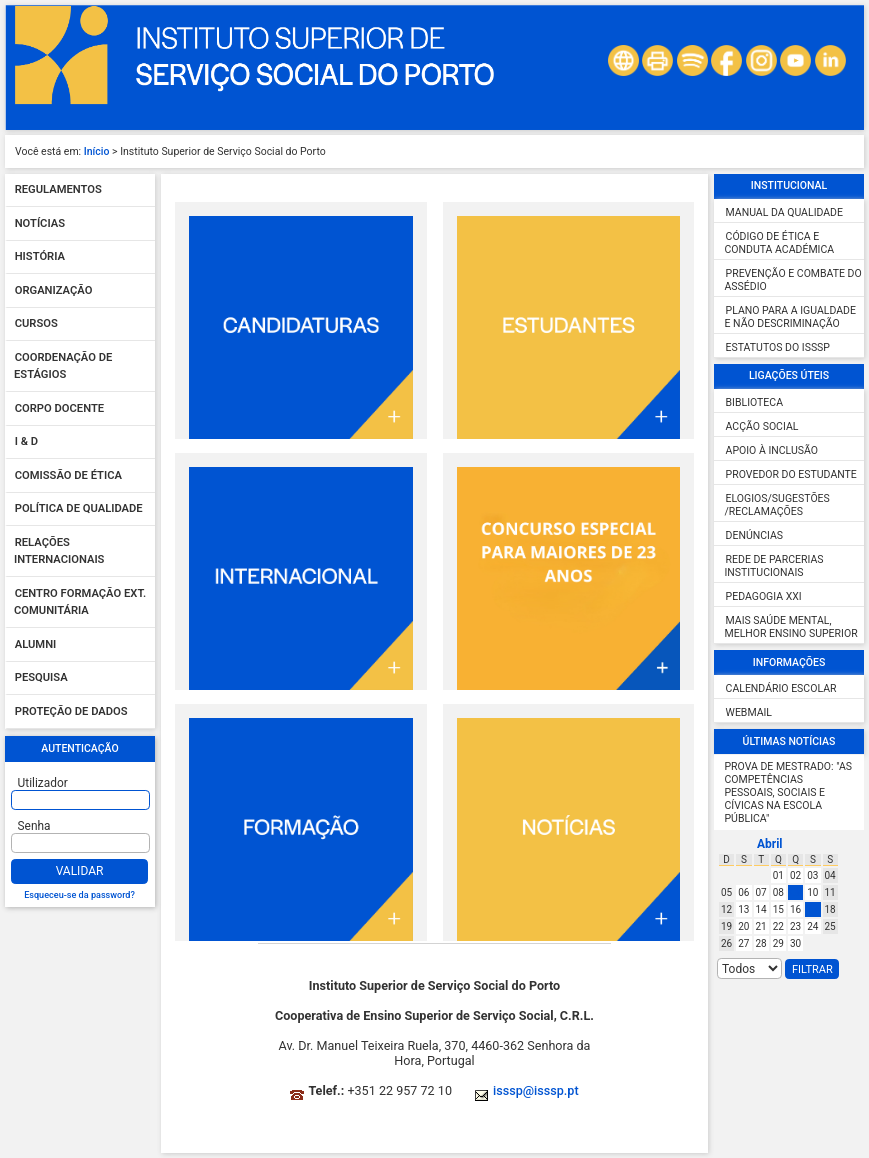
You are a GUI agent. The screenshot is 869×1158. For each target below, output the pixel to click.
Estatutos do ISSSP (778, 347)
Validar (80, 871)
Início (97, 151)
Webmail (749, 712)
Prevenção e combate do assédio (793, 280)
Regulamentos (58, 190)
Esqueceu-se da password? (79, 895)
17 (812, 909)
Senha (34, 826)
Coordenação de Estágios (63, 366)
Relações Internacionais (59, 551)
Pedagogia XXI (764, 596)
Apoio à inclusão (772, 450)
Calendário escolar (781, 688)
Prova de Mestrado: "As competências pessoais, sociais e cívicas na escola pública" (788, 792)
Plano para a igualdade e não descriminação (790, 317)
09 (795, 892)
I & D (26, 442)
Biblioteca (754, 402)
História (40, 257)
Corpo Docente (59, 408)
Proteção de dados (71, 711)
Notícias (40, 223)
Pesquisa (41, 678)
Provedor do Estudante (791, 474)
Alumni (36, 644)
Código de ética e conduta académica (780, 243)
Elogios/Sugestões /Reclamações (777, 505)
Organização (54, 290)
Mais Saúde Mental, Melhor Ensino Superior (791, 627)
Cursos (36, 324)
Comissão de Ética (68, 475)
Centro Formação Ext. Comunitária (80, 602)
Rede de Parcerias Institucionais (774, 566)
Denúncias (755, 535)
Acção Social (762, 426)
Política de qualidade (79, 509)
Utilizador (43, 783)
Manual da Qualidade (784, 212)
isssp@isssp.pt (536, 1090)
